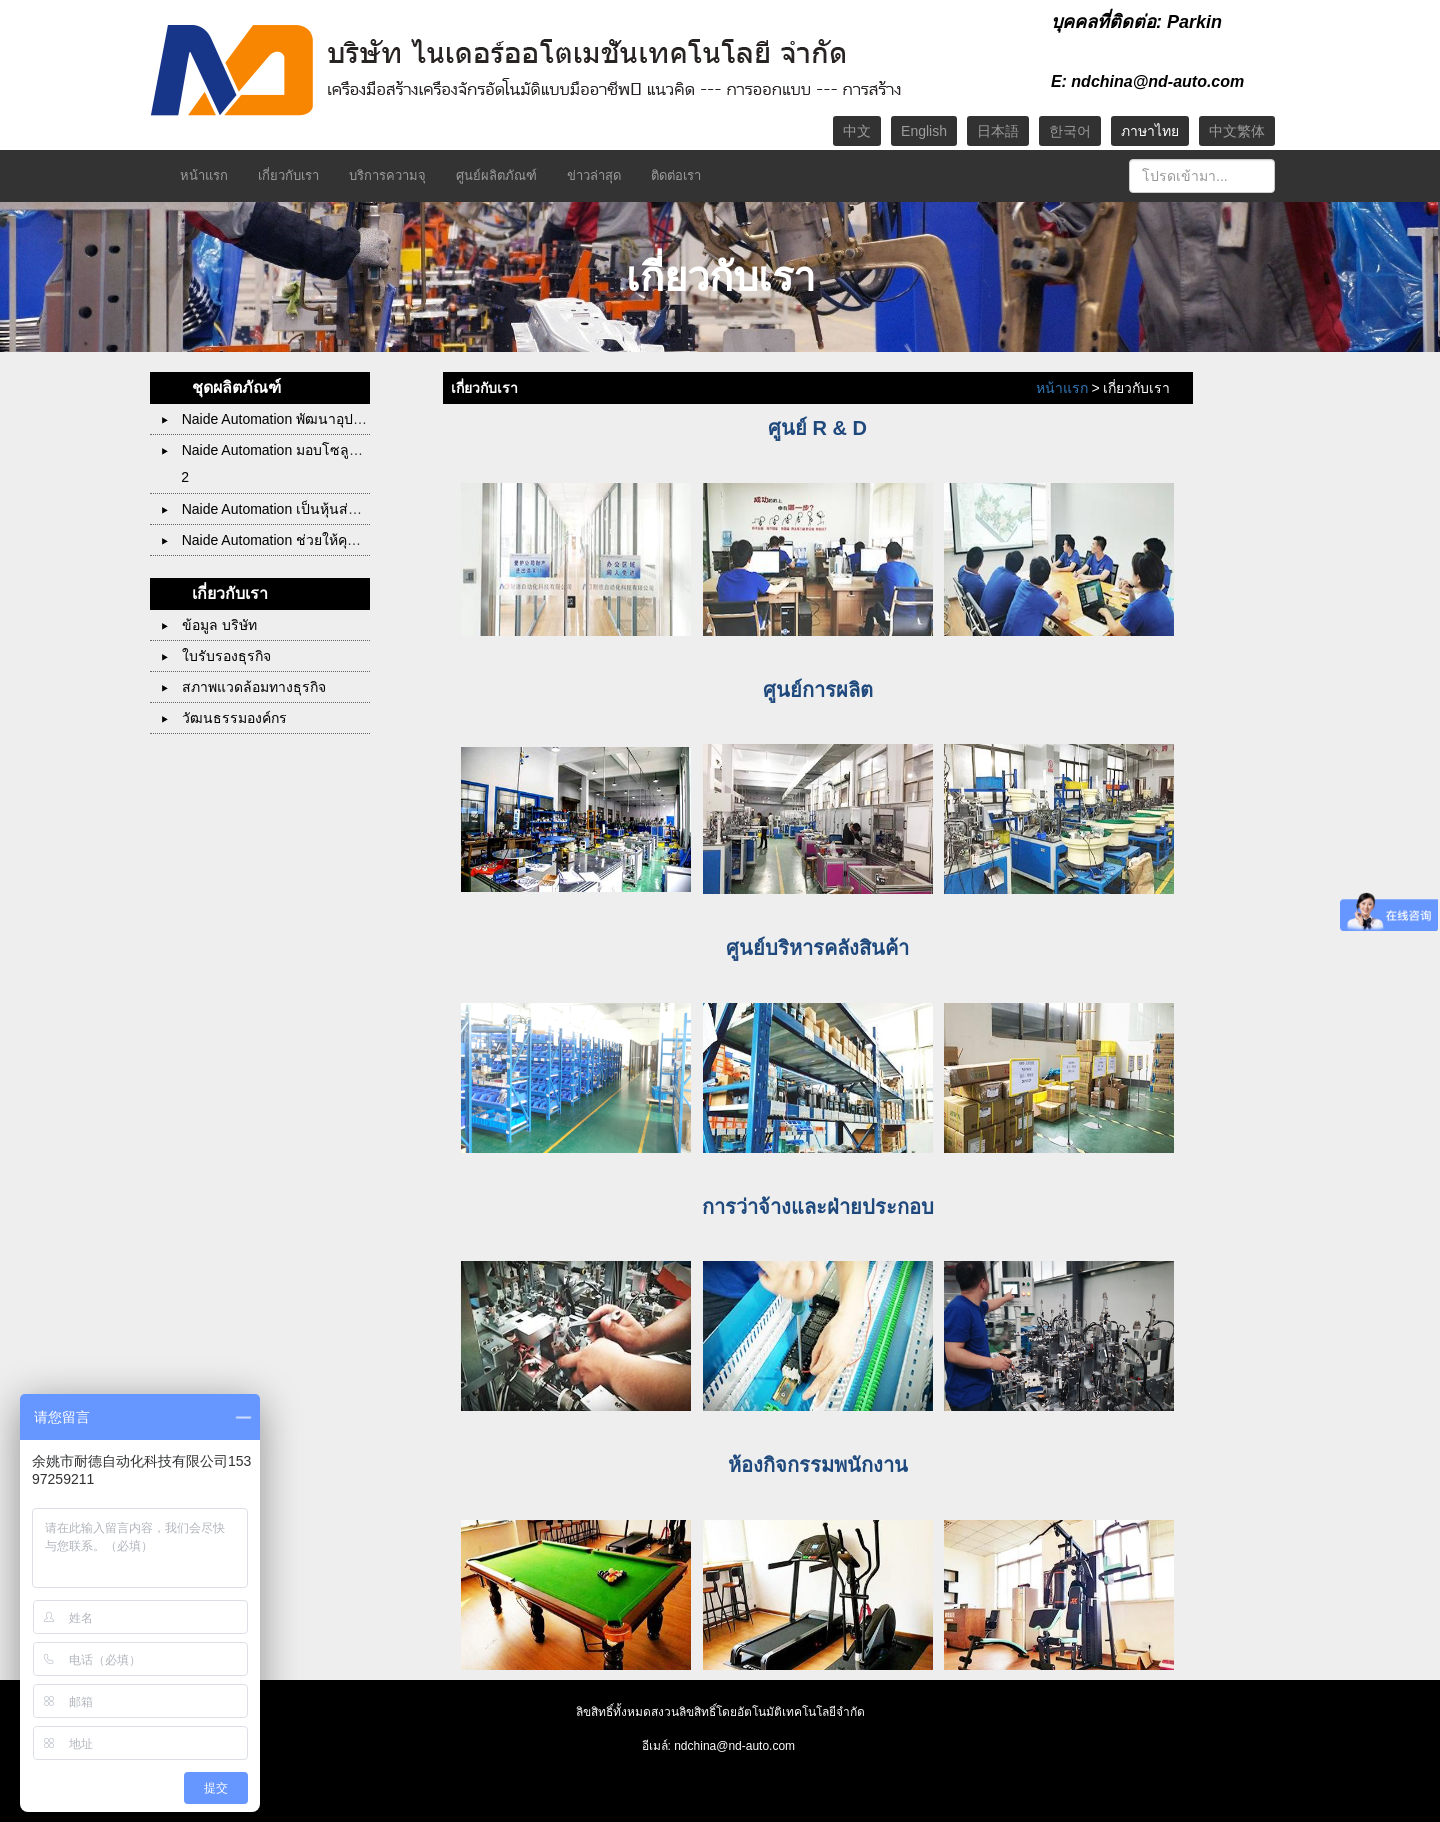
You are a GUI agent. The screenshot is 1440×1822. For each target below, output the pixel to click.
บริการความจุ (387, 175)
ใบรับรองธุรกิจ (216, 656)
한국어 (1070, 131)
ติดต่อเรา (676, 175)
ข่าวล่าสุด (594, 175)
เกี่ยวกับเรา (288, 175)
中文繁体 (1237, 131)
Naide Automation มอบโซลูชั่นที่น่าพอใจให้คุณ (314, 450)
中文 (857, 131)
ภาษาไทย (1150, 131)
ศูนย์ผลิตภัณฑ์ (496, 175)
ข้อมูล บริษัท (209, 625)
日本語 (998, 131)
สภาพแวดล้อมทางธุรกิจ (244, 687)
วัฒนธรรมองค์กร (224, 718)
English (924, 131)
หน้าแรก (204, 175)
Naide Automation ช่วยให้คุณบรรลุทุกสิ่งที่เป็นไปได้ (327, 540)
